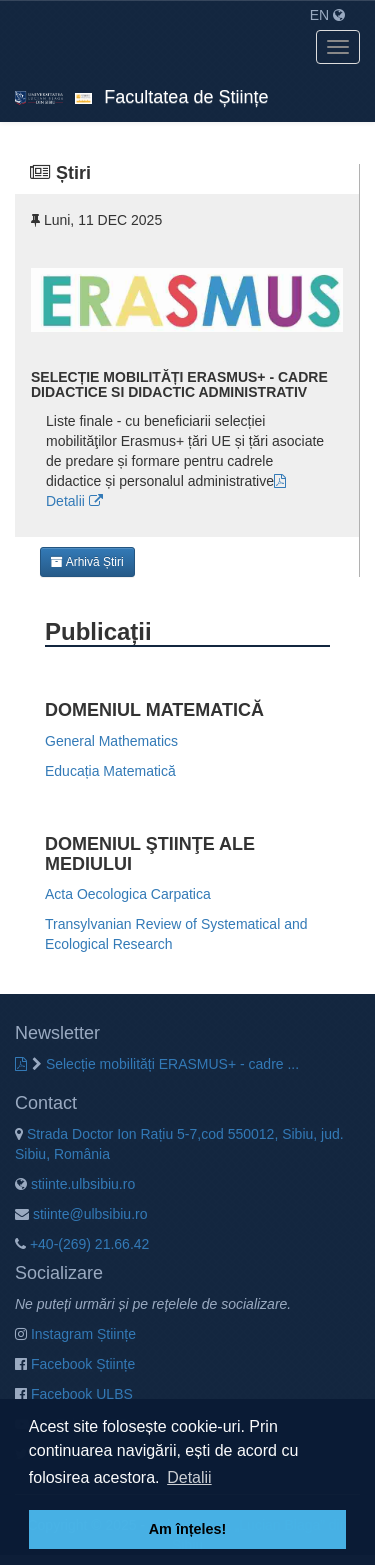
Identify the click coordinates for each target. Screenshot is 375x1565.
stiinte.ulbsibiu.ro (75, 1184)
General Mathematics (111, 741)
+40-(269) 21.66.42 (82, 1244)
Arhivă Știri (87, 562)
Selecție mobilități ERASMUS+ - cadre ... (165, 1064)
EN (327, 15)
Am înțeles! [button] (188, 1529)
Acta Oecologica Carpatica (128, 894)
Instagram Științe (75, 1334)
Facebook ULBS (74, 1394)
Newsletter (57, 1033)
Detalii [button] (189, 1477)
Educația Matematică (110, 771)
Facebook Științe (75, 1364)
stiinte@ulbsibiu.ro (81, 1214)
